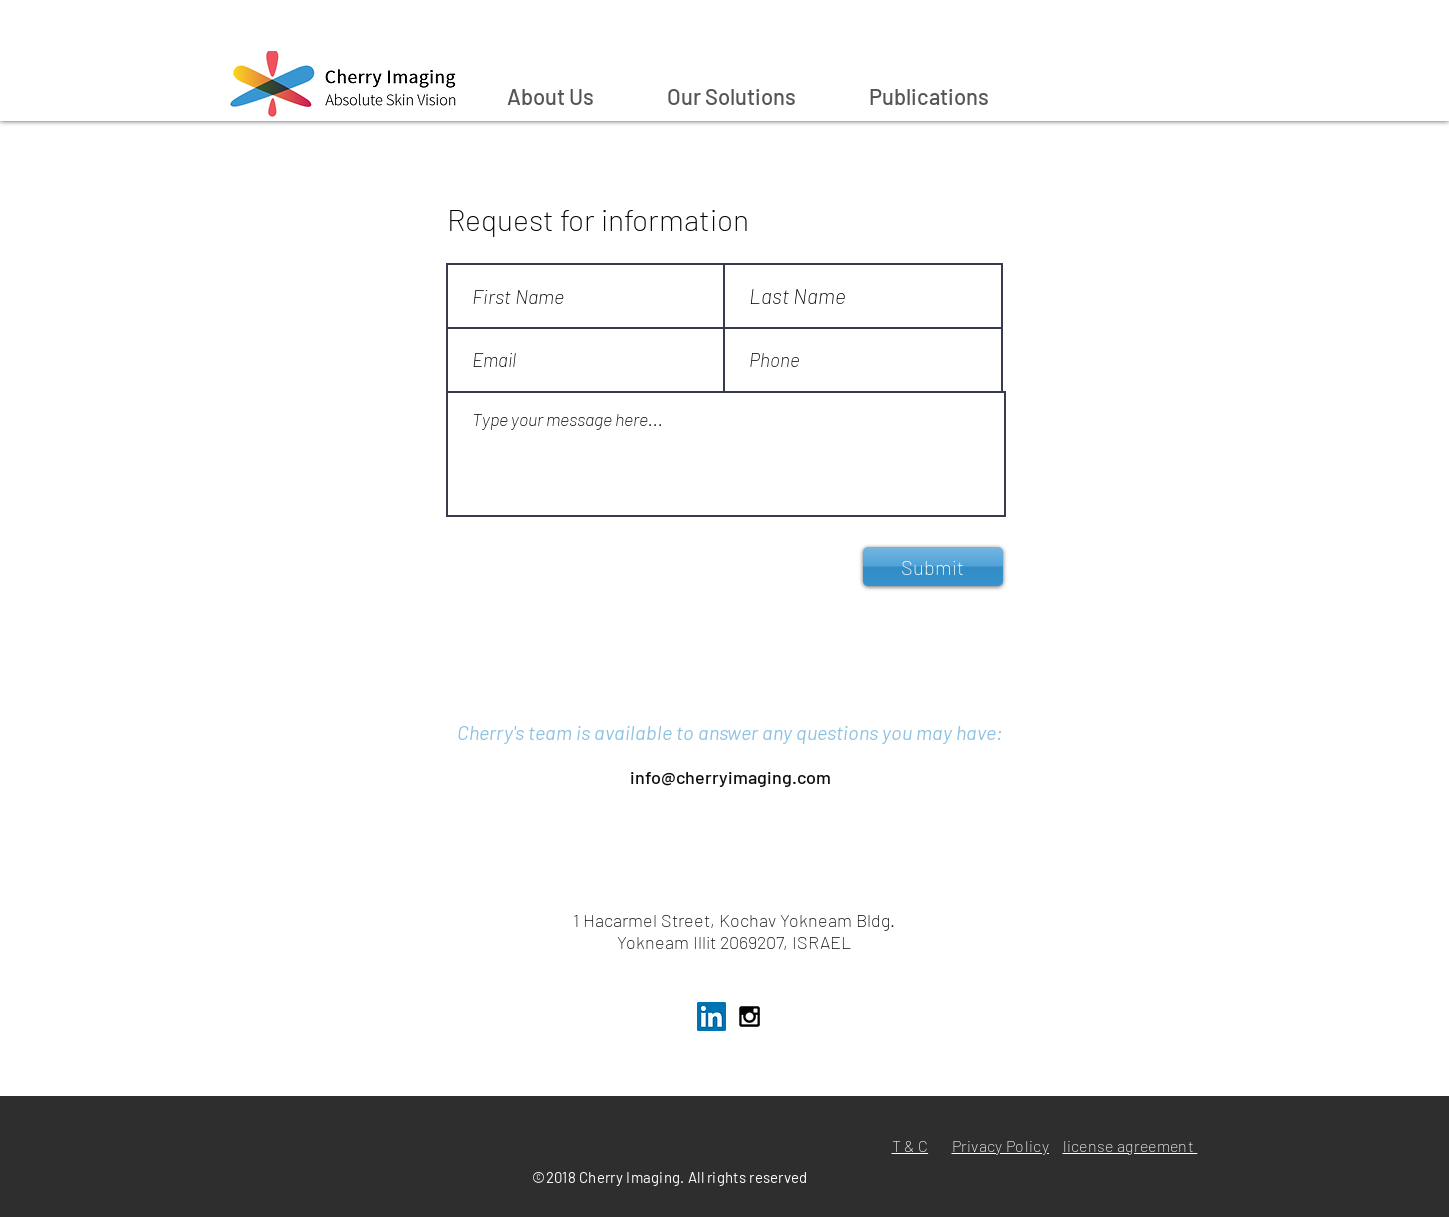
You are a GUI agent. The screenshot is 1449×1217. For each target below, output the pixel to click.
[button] (753, 96)
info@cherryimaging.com (730, 777)
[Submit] (933, 566)
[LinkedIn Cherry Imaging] (711, 1016)
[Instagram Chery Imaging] (749, 1016)
